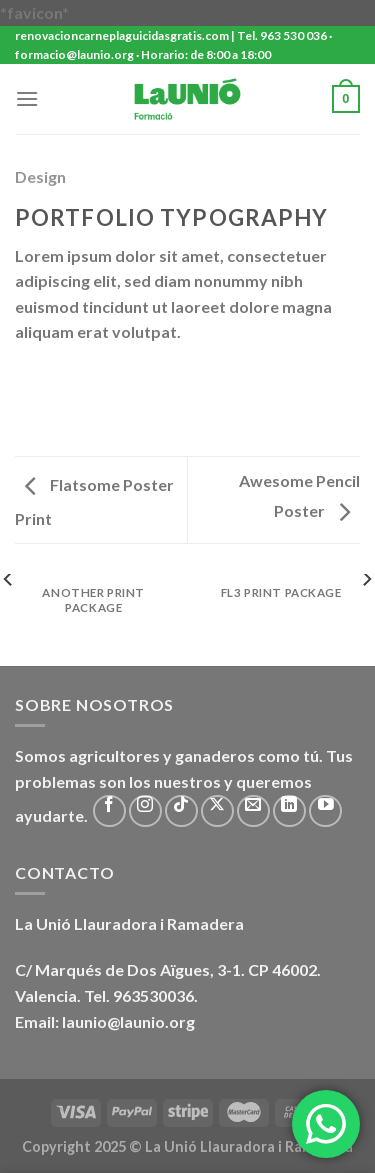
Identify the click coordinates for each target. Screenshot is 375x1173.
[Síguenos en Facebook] (109, 811)
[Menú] (27, 98)
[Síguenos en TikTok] (181, 811)
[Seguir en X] (217, 811)
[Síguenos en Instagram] (145, 811)
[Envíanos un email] (253, 811)
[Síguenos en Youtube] (325, 811)
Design (40, 176)
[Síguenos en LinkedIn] (289, 811)
